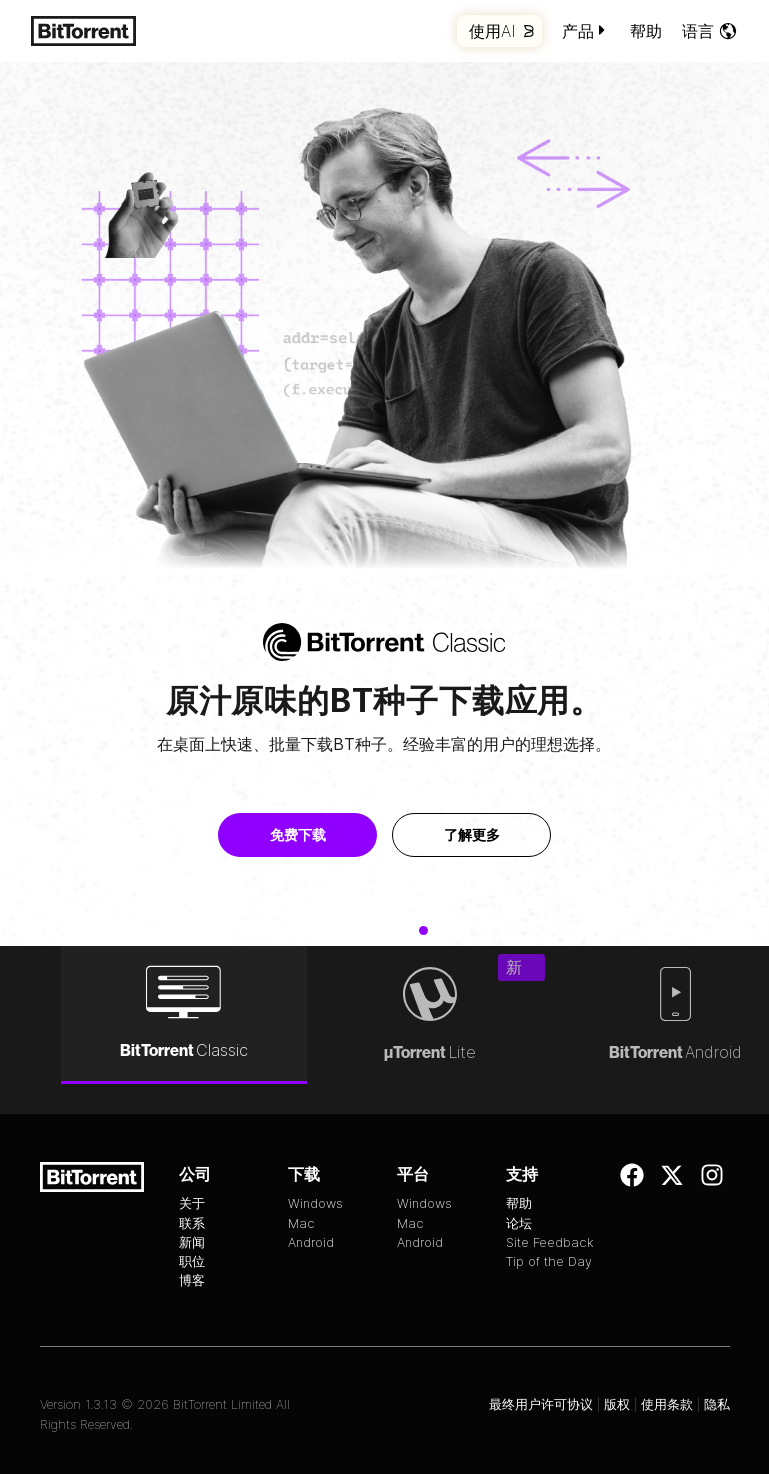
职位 (192, 1261)
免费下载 (308, 834)
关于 (192, 1203)
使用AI (501, 31)
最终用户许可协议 (541, 1404)
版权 (617, 1404)
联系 (192, 1223)
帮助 (646, 31)
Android (311, 1242)
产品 (586, 31)
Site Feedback (550, 1242)
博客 (192, 1280)
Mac (301, 1223)
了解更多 (482, 834)
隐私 (717, 1404)
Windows (315, 1203)
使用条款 (667, 1404)
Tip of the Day (549, 1261)
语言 (710, 31)
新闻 (192, 1242)
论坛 (519, 1223)
